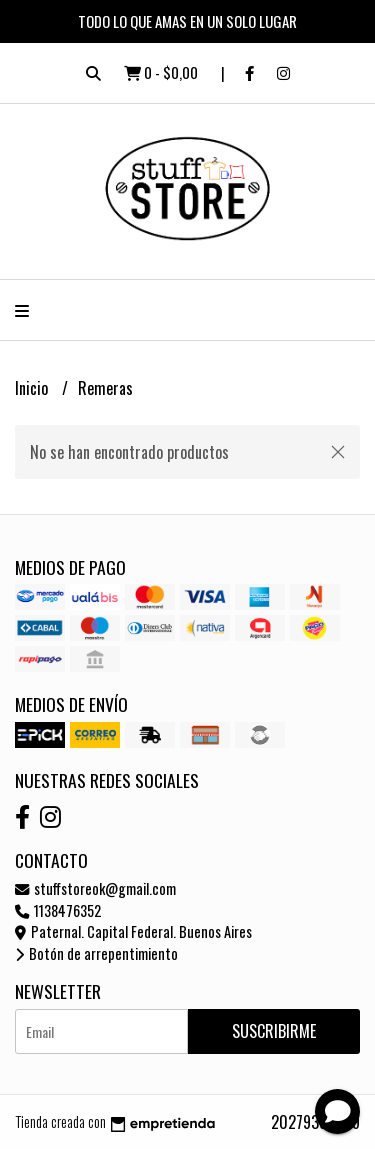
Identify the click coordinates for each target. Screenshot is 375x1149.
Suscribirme (274, 1031)
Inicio (33, 388)
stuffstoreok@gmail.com (95, 888)
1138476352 (58, 910)
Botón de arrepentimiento (96, 953)
